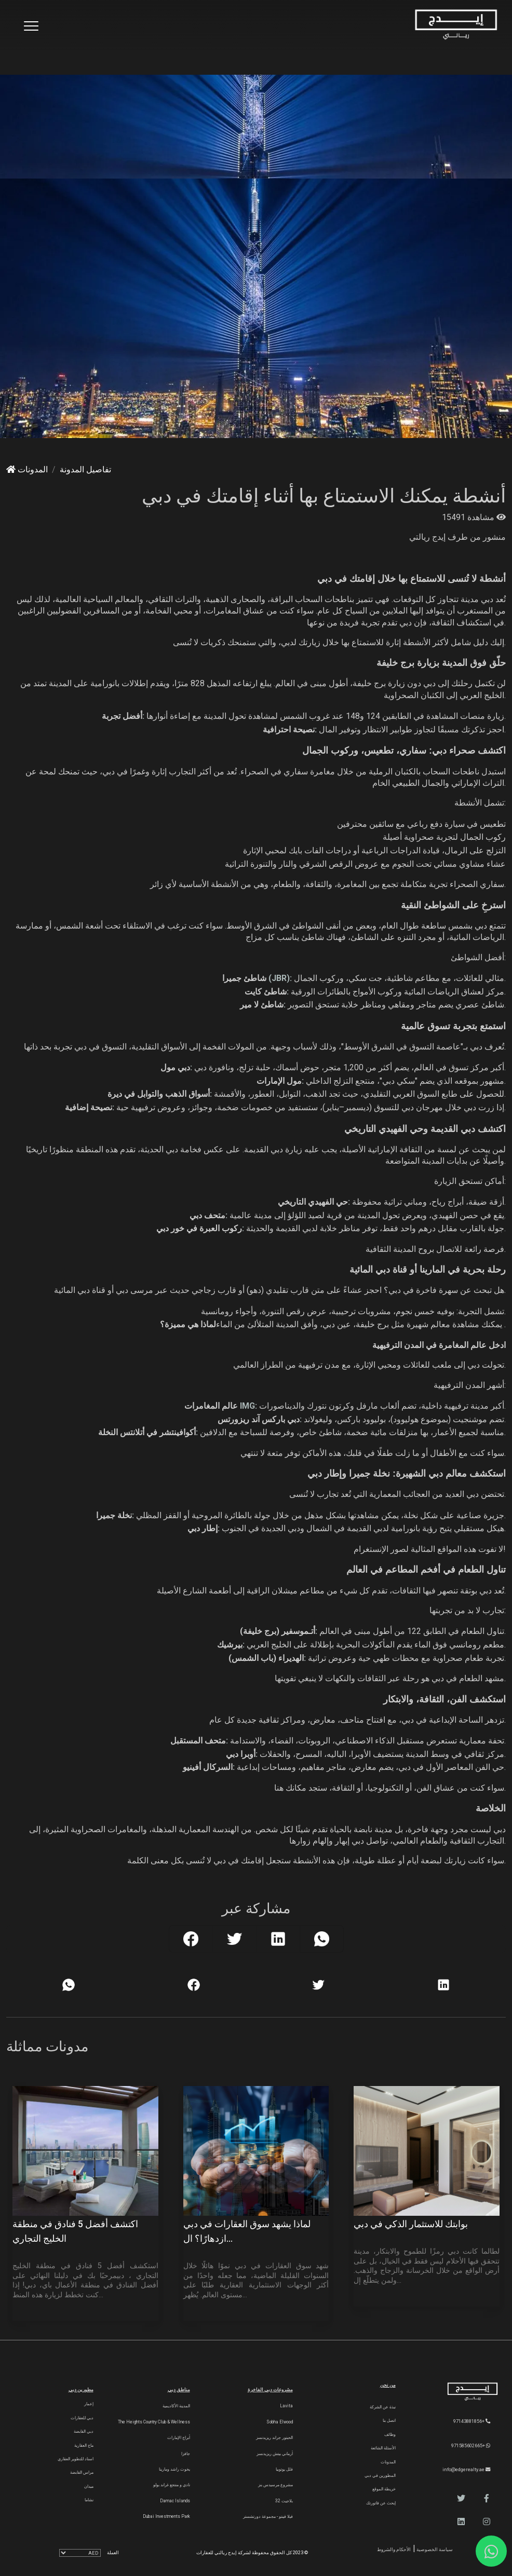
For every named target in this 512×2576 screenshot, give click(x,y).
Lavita (286, 2405)
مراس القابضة (81, 2472)
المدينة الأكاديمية (176, 2405)
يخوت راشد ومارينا (174, 2469)
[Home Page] (455, 25)
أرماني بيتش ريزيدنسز (275, 2453)
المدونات (27, 469)
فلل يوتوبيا (284, 2469)
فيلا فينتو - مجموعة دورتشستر (268, 2516)
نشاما (89, 2499)
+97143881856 (471, 2421)
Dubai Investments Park (166, 2516)
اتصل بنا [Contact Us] (389, 2420)
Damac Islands (175, 2500)
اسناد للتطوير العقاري (75, 2458)
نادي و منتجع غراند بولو (171, 2484)
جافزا (185, 2453)
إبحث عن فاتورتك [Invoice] (381, 2502)
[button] (486, 2498)
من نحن (388, 2385)
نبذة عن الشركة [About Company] (383, 2406)
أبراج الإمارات (178, 2437)
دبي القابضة (83, 2431)
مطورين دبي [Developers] (81, 2389)
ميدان (88, 2486)
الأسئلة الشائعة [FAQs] (383, 2447)
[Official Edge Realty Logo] (461, 2392)
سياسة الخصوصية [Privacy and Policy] (434, 2549)
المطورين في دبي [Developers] (380, 2475)
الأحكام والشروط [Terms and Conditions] (394, 2549)
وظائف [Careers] (390, 2434)
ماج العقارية (83, 2445)
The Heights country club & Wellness (154, 2421)
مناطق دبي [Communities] (179, 2389)
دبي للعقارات (82, 2417)
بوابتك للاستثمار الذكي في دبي (411, 2224)
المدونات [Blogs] (388, 2461)
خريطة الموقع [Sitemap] (384, 2488)
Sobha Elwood (279, 2421)
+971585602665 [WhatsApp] (470, 2445)
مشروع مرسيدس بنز (275, 2484)
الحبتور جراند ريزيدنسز (274, 2437)
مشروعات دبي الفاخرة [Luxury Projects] (270, 2389)
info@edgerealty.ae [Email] (466, 2469)
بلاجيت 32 (284, 2500)
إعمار (88, 2403)
